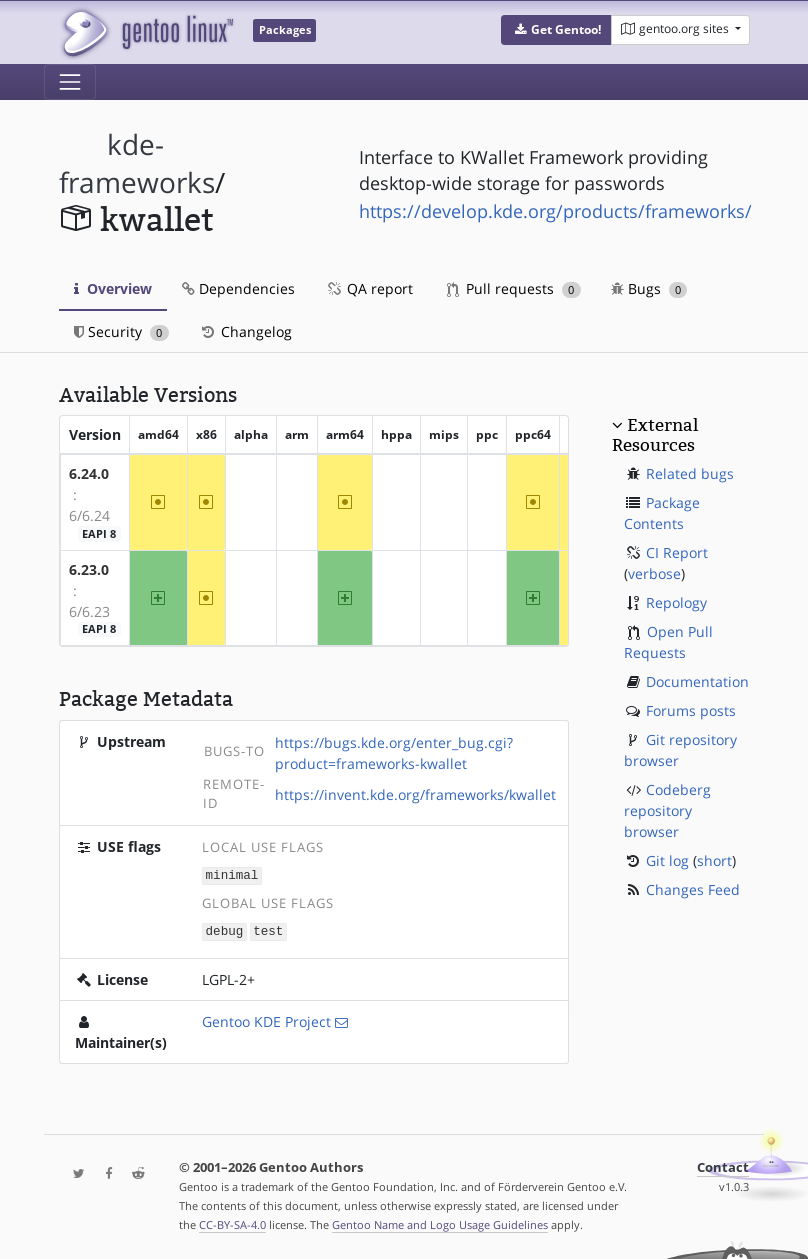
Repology (676, 602)
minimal (232, 874)
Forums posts (691, 710)
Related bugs (690, 473)
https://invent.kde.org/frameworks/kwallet (415, 794)
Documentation (697, 681)
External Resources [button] (655, 435)
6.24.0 (89, 473)
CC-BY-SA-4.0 (232, 1222)
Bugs (649, 288)
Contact (723, 1165)
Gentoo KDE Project (266, 1019)
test (268, 929)
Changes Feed (693, 889)
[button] (556, 30)
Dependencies (238, 288)
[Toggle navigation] (70, 82)
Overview (113, 288)
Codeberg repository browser (667, 810)
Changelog (245, 331)
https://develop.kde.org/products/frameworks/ (555, 211)
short (714, 860)
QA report (369, 288)
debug (225, 929)
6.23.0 (89, 569)
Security (121, 331)
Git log (667, 860)
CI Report (677, 552)
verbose (654, 573)
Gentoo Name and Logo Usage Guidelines (440, 1222)
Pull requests (514, 288)
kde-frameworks (137, 163)
